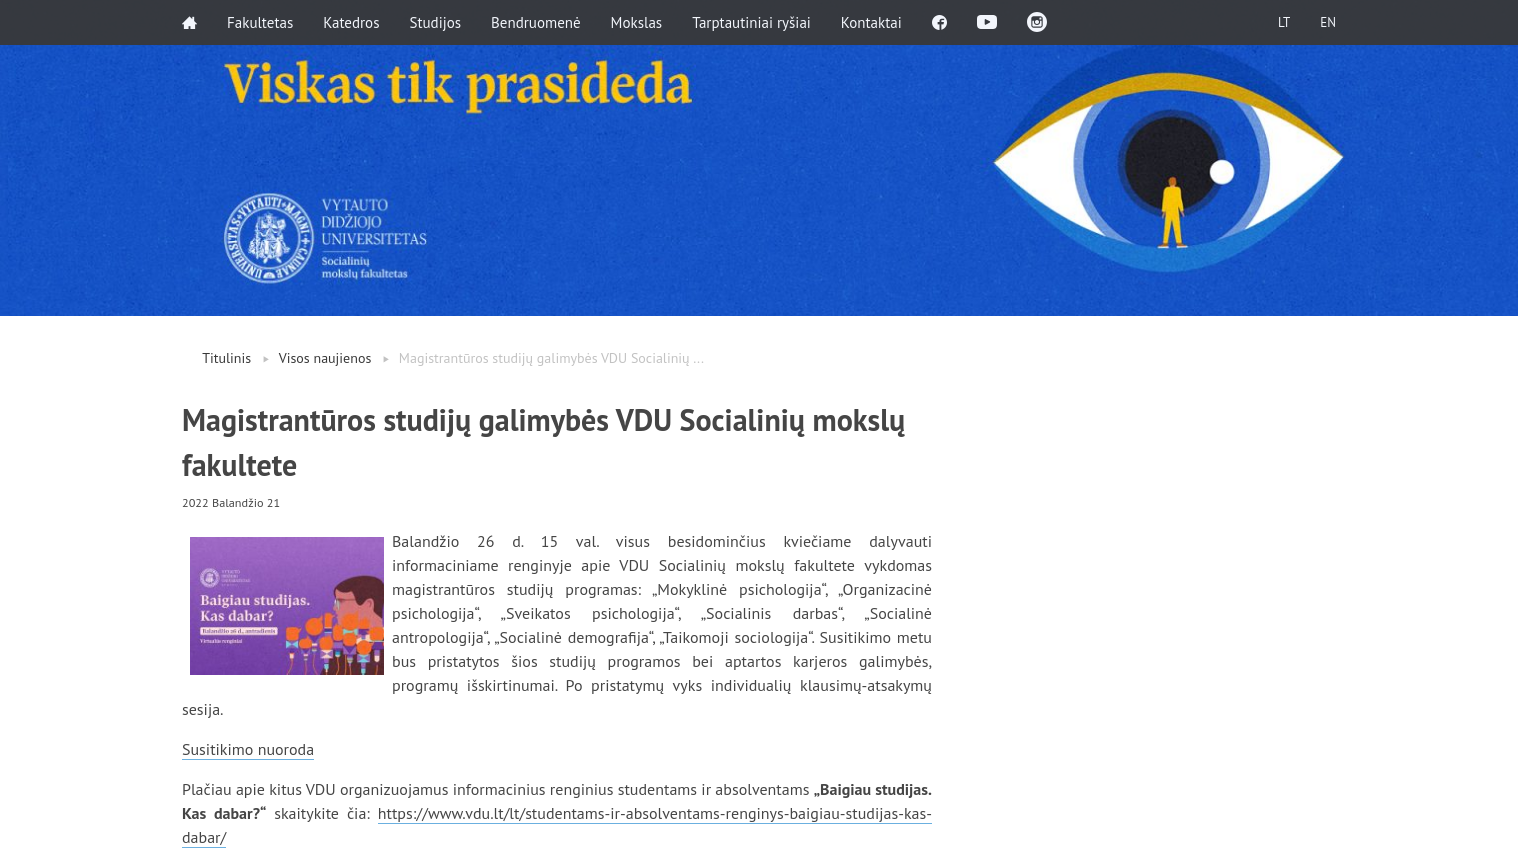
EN (1328, 22)
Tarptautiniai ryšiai (751, 22)
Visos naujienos (325, 358)
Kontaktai (871, 22)
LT (1284, 22)
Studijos (435, 22)
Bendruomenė (536, 22)
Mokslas (637, 22)
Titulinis (226, 358)
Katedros (351, 22)
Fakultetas (260, 22)
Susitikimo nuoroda (248, 749)
